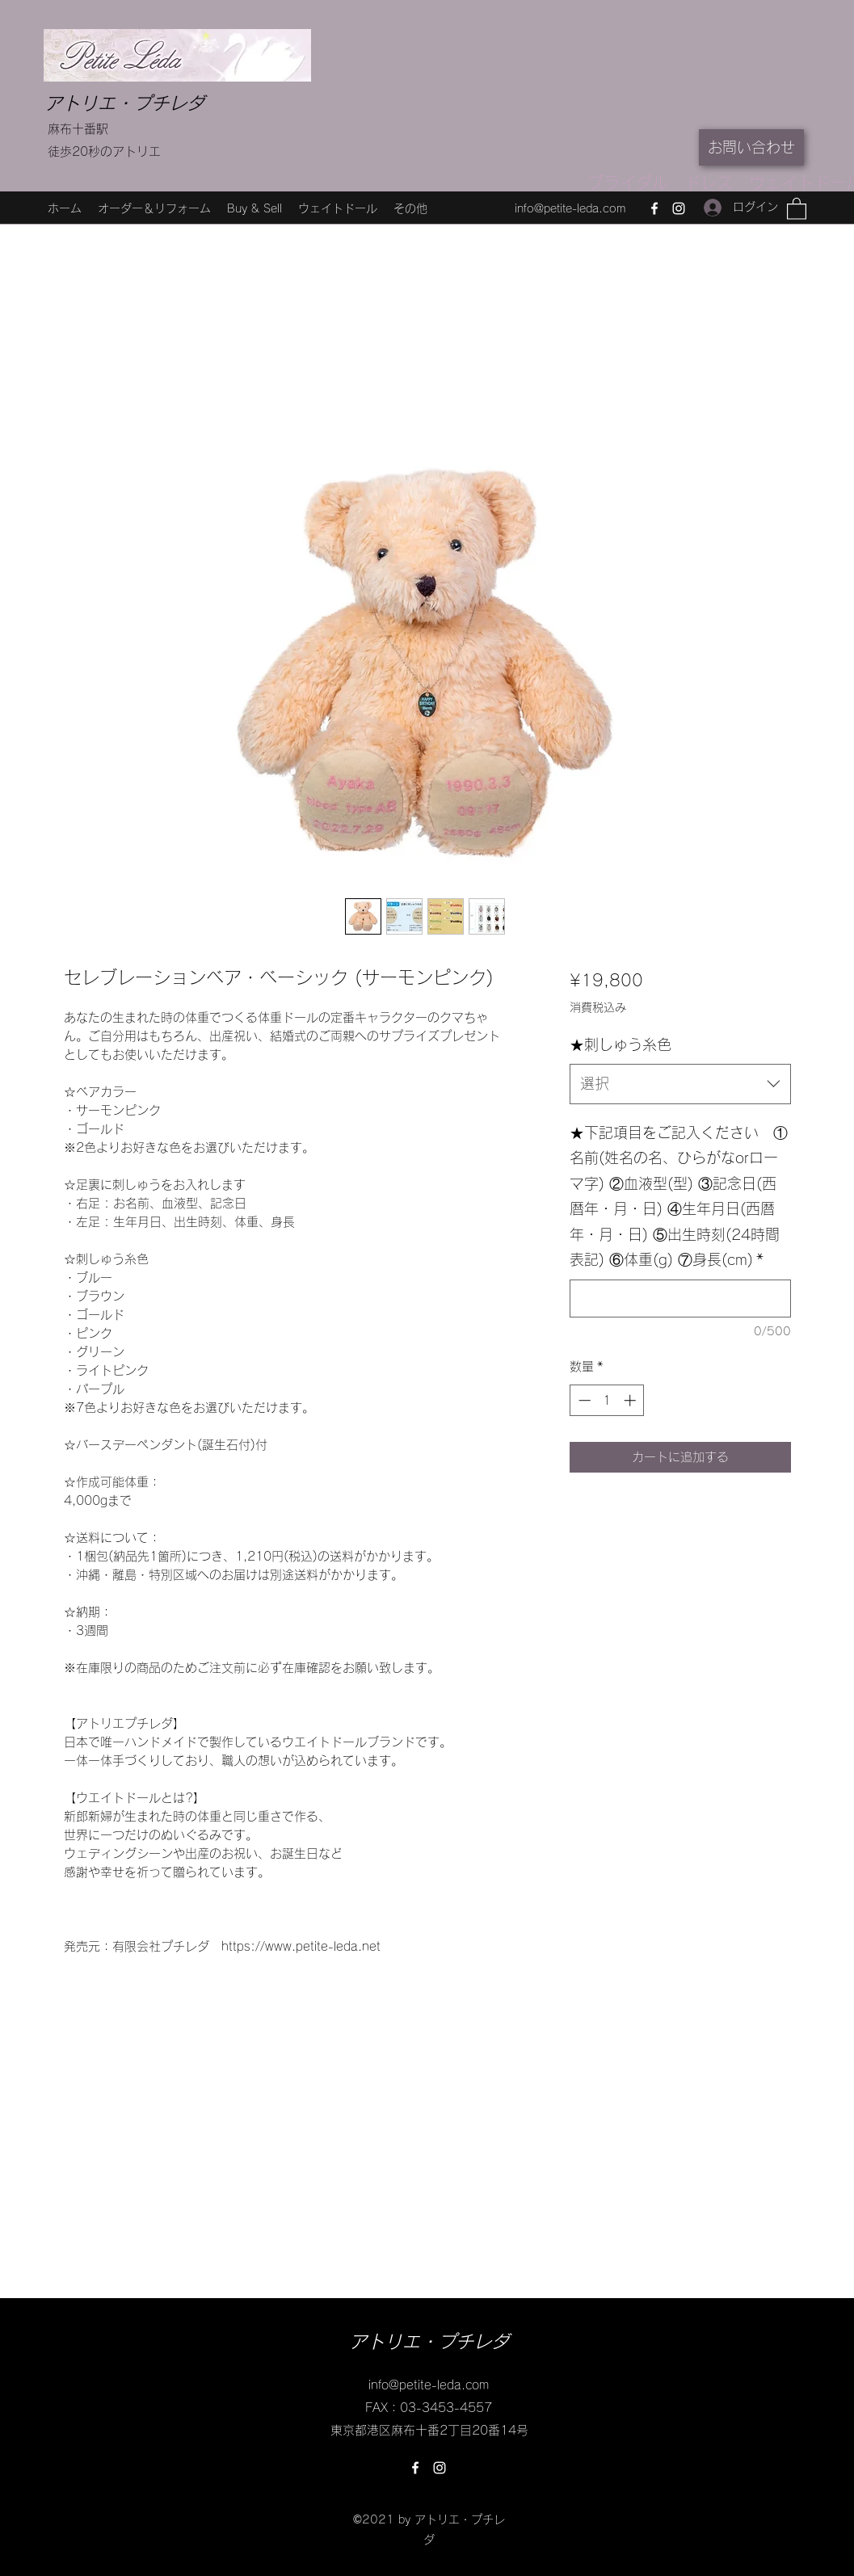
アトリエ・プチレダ (124, 103)
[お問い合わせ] (751, 147)
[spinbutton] (607, 1400)
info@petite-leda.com (570, 208)
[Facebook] (654, 208)
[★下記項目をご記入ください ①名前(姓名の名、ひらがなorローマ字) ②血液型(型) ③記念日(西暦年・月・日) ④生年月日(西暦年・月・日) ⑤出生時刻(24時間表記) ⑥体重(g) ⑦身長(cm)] (679, 1298)
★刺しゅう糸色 (620, 1044)
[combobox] (680, 1084)
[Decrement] (583, 1400)
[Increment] (631, 1400)
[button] (796, 208)
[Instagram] (679, 208)
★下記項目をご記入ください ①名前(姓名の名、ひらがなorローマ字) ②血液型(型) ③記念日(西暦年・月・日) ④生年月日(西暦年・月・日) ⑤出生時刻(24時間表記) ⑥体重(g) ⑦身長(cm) (679, 1196)
